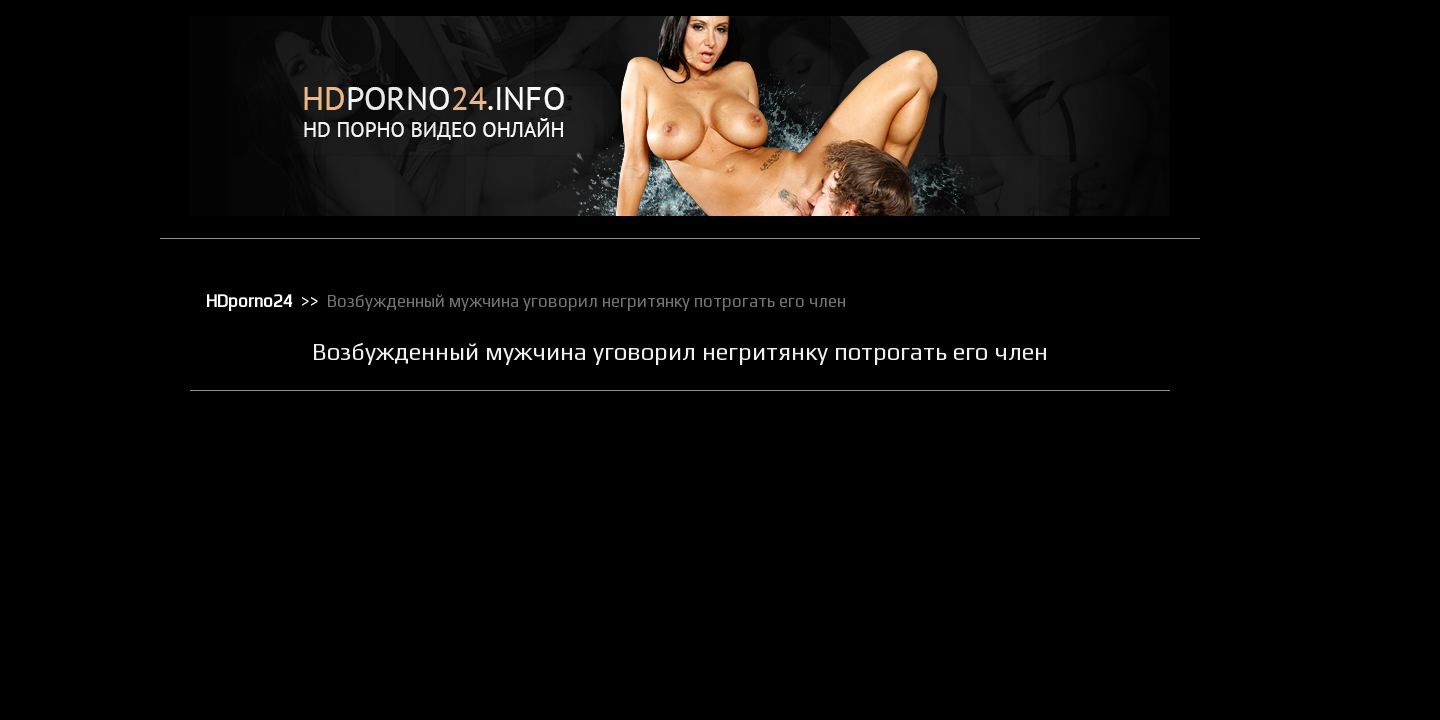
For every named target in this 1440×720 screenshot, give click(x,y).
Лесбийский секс (1304, 289)
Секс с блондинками (1314, 705)
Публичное (1287, 523)
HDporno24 (249, 301)
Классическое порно (1315, 263)
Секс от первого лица (1317, 653)
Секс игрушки (1294, 627)
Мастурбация (1294, 315)
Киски (1272, 237)
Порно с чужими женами (1327, 497)
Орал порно (1289, 341)
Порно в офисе (1298, 393)
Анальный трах (1299, 81)
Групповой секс (1300, 159)
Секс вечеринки (1301, 601)
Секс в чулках (1295, 575)
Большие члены (1300, 133)
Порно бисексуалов (1312, 367)
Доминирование (1303, 185)
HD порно (1283, 55)
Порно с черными (1306, 471)
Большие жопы (1298, 107)
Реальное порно (1302, 549)
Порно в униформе (1310, 419)
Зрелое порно (1296, 211)
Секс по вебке (1296, 679)
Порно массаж (1297, 445)
